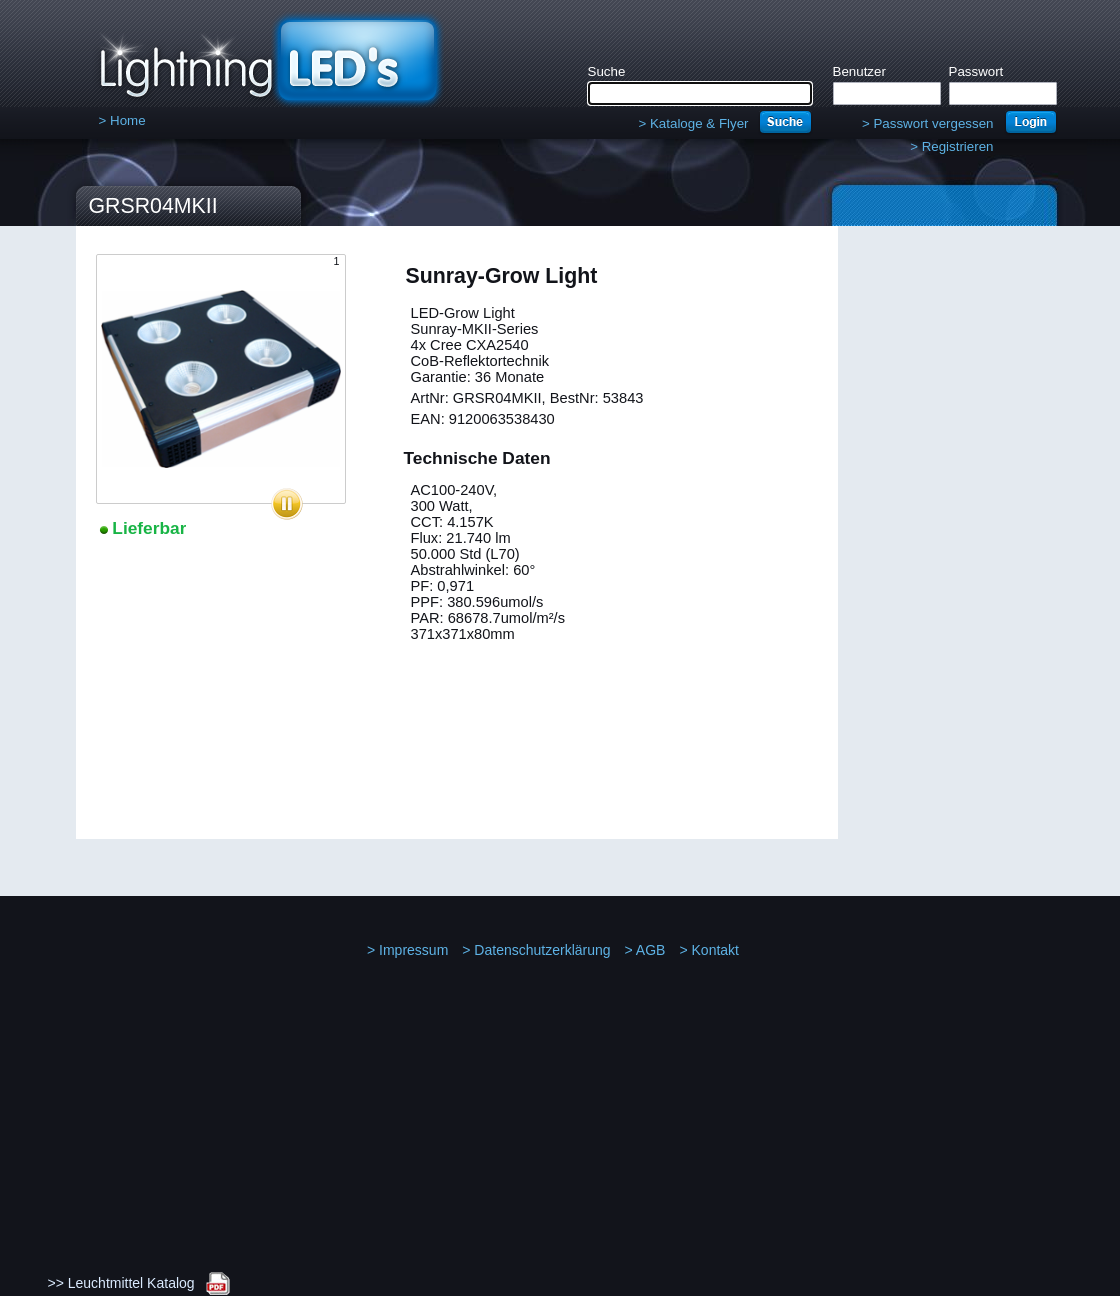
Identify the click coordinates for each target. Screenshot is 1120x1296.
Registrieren (951, 146)
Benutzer (859, 71)
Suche (607, 71)
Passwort (976, 71)
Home (122, 120)
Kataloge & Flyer (693, 123)
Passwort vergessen (928, 123)
